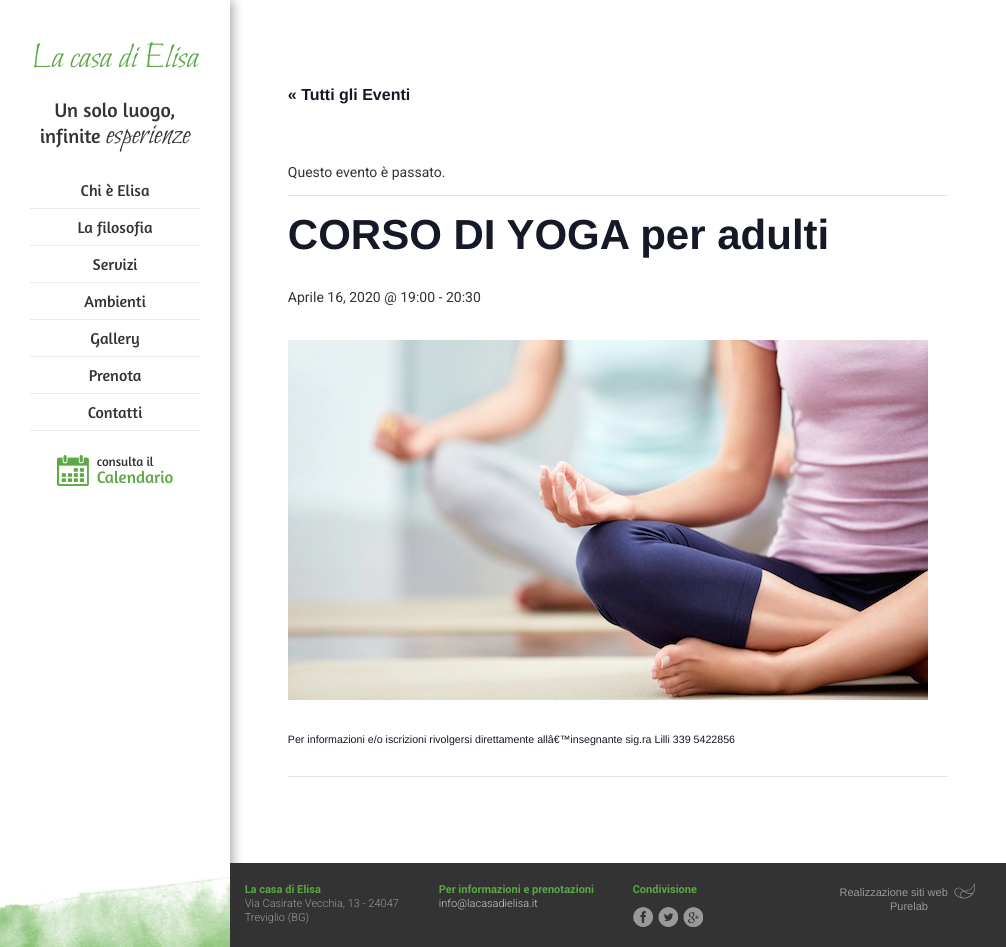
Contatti (115, 412)
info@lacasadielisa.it (488, 903)
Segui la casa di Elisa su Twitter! (668, 917)
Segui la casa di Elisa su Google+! (693, 917)
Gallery (114, 338)
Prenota (115, 375)
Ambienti (114, 301)
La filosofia (115, 227)
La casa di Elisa (114, 59)
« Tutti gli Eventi (349, 95)
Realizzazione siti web (894, 893)
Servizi (115, 264)
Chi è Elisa (115, 190)
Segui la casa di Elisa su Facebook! (643, 917)
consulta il (135, 471)
